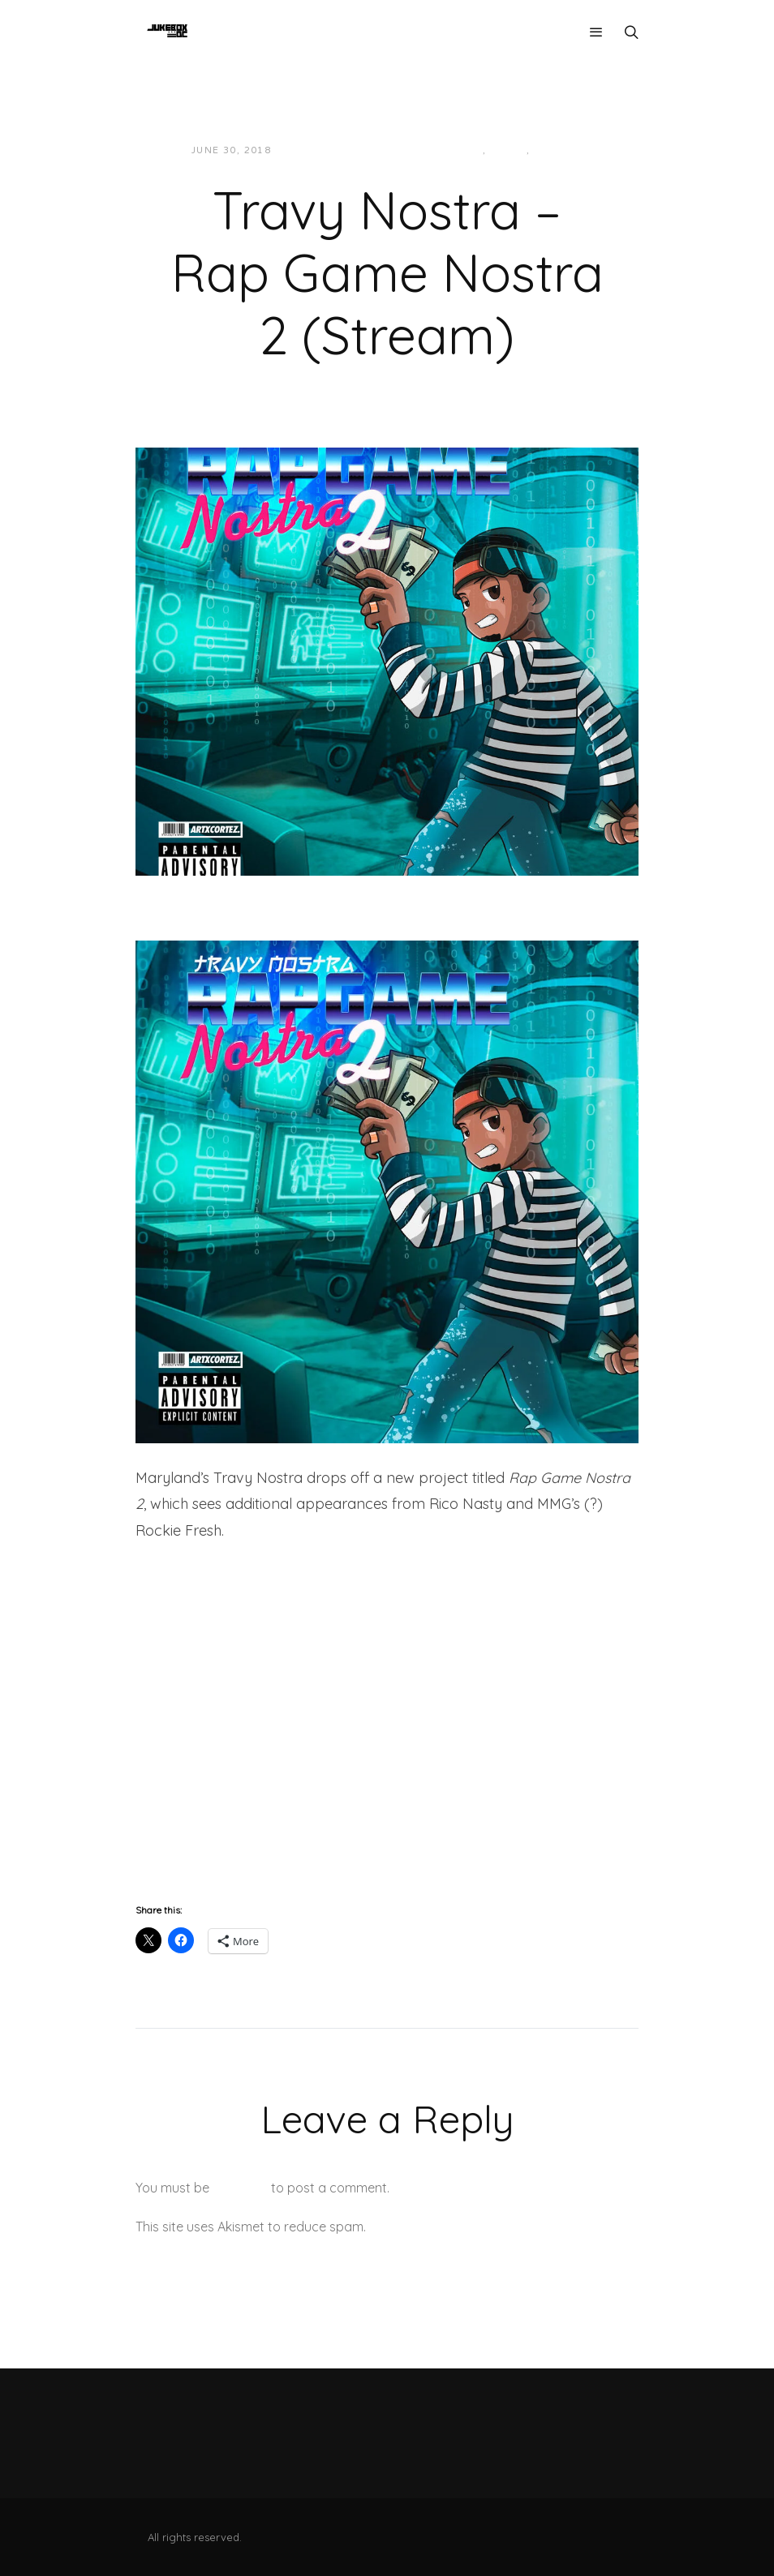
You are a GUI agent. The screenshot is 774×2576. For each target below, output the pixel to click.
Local (508, 150)
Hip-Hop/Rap (446, 150)
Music (552, 150)
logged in (240, 2188)
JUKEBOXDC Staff (339, 150)
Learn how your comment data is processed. (503, 2226)
